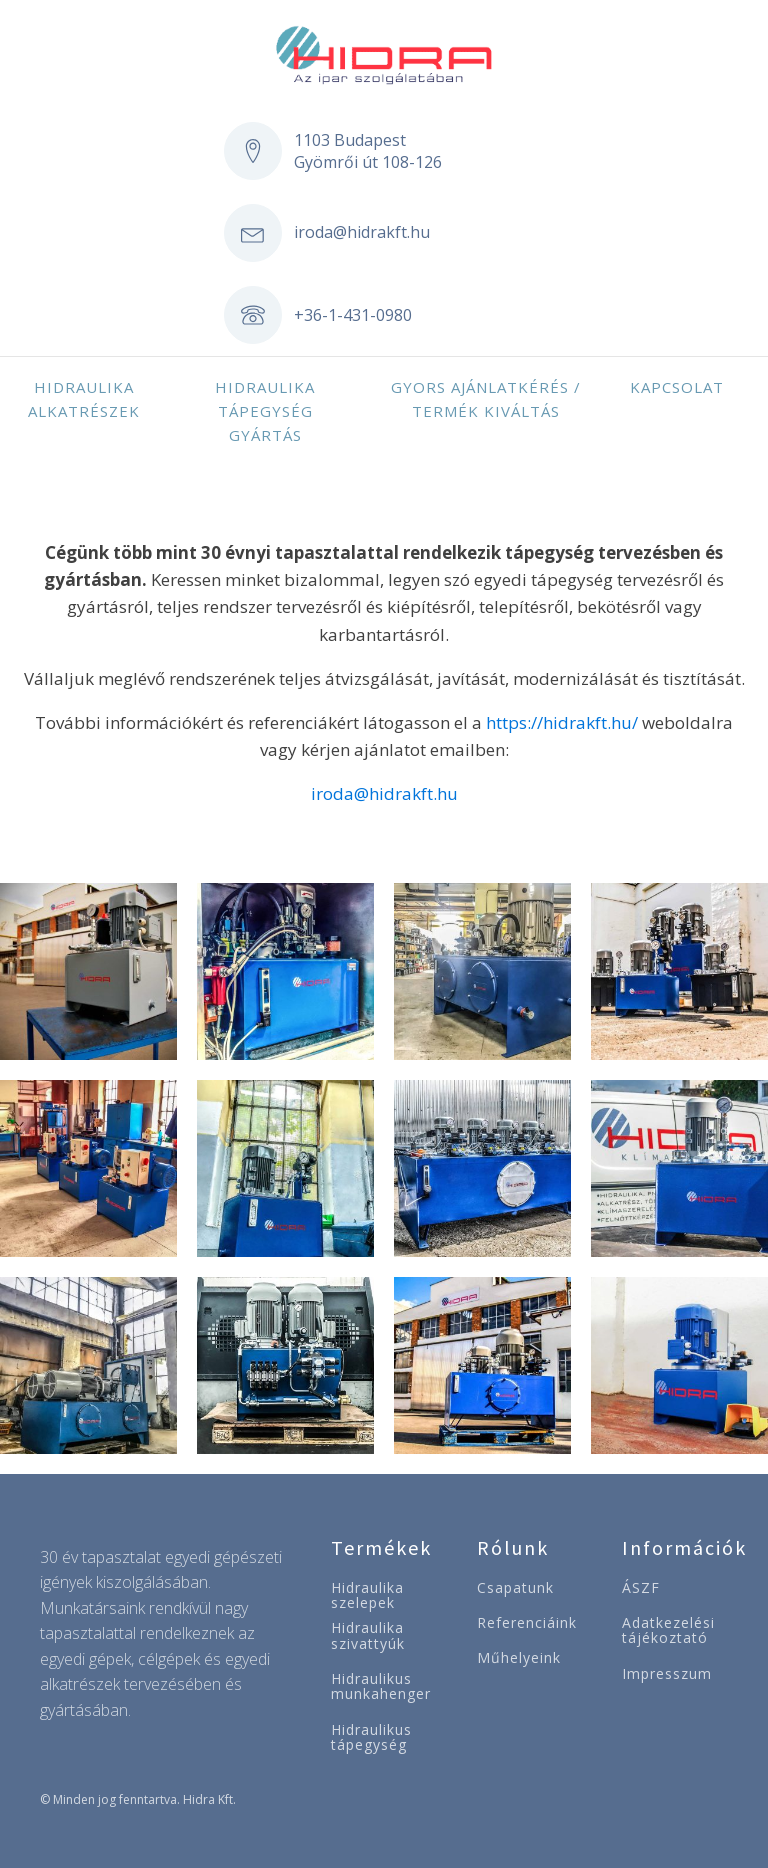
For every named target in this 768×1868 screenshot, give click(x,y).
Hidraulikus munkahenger (381, 1686)
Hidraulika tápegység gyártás (265, 411)
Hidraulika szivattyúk (368, 1635)
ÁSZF (641, 1587)
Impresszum (667, 1673)
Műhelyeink (519, 1657)
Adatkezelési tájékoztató (668, 1630)
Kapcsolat (677, 387)
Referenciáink (527, 1622)
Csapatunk (515, 1587)
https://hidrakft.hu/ (562, 722)
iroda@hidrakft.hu (362, 232)
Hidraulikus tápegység (371, 1737)
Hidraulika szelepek (367, 1595)
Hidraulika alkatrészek (84, 399)
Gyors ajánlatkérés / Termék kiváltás (486, 399)
